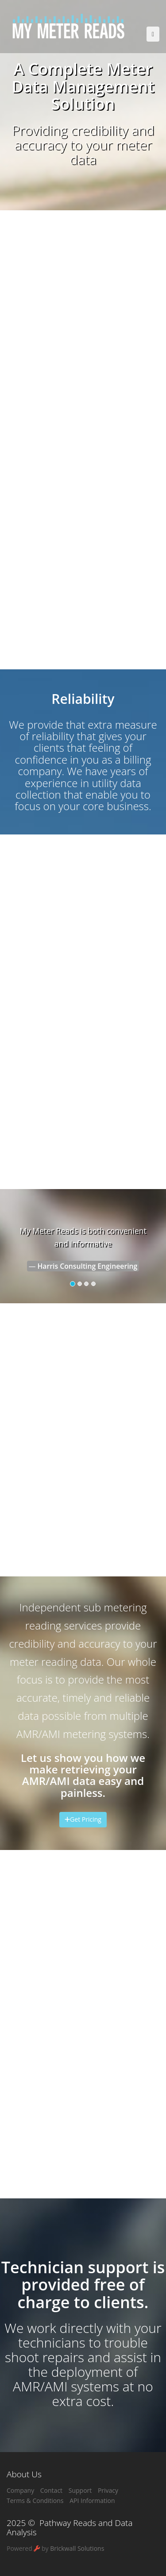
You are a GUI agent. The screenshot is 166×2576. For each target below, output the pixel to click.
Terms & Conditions (35, 2500)
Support (80, 2490)
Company (20, 2490)
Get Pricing (83, 1819)
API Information (92, 2500)
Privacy (108, 2490)
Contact (51, 2490)
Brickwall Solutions (77, 2548)
